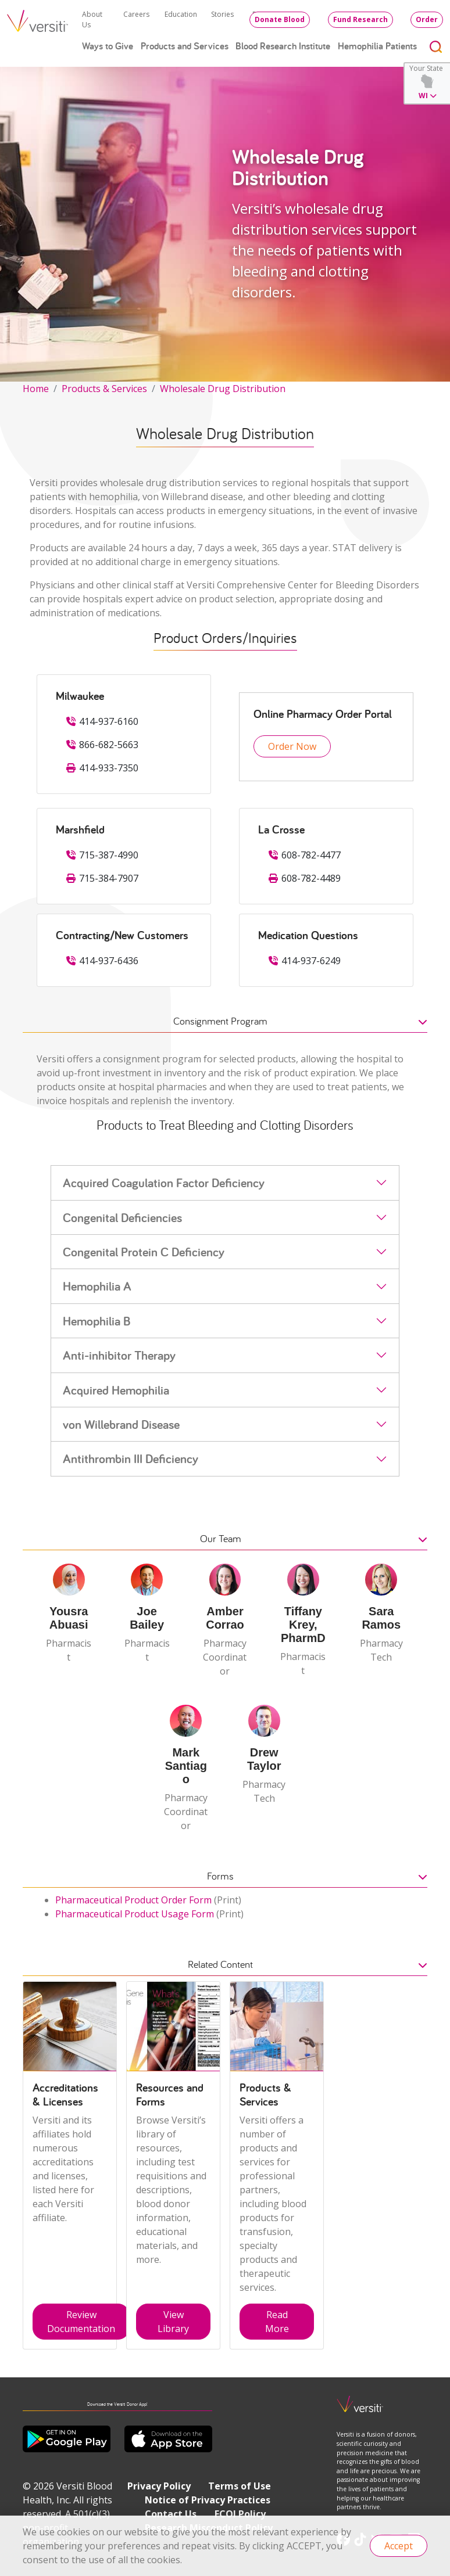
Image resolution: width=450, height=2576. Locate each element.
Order (427, 19)
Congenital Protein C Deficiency (143, 1252)
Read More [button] (277, 2321)
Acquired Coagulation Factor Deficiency (164, 1182)
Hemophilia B (97, 1321)
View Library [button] (173, 2321)
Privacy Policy (159, 2486)
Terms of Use (239, 2486)
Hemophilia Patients (377, 45)
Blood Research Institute (282, 45)
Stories (222, 14)
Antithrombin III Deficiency (130, 1458)
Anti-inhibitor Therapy (119, 1355)
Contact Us (171, 2513)
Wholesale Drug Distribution (222, 388)
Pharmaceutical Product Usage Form (134, 1913)
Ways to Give (107, 45)
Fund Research (360, 19)
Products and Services (184, 45)
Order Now (292, 746)
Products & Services (104, 388)
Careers (136, 14)
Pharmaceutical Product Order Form (133, 1900)
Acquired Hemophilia (116, 1390)
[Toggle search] (436, 46)
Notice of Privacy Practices (207, 2500)
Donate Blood (280, 19)
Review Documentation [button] (81, 2321)
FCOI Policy (240, 2513)
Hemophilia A (97, 1286)
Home (36, 388)
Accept (398, 2545)
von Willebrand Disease (121, 1424)
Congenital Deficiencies (122, 1217)
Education (181, 14)
